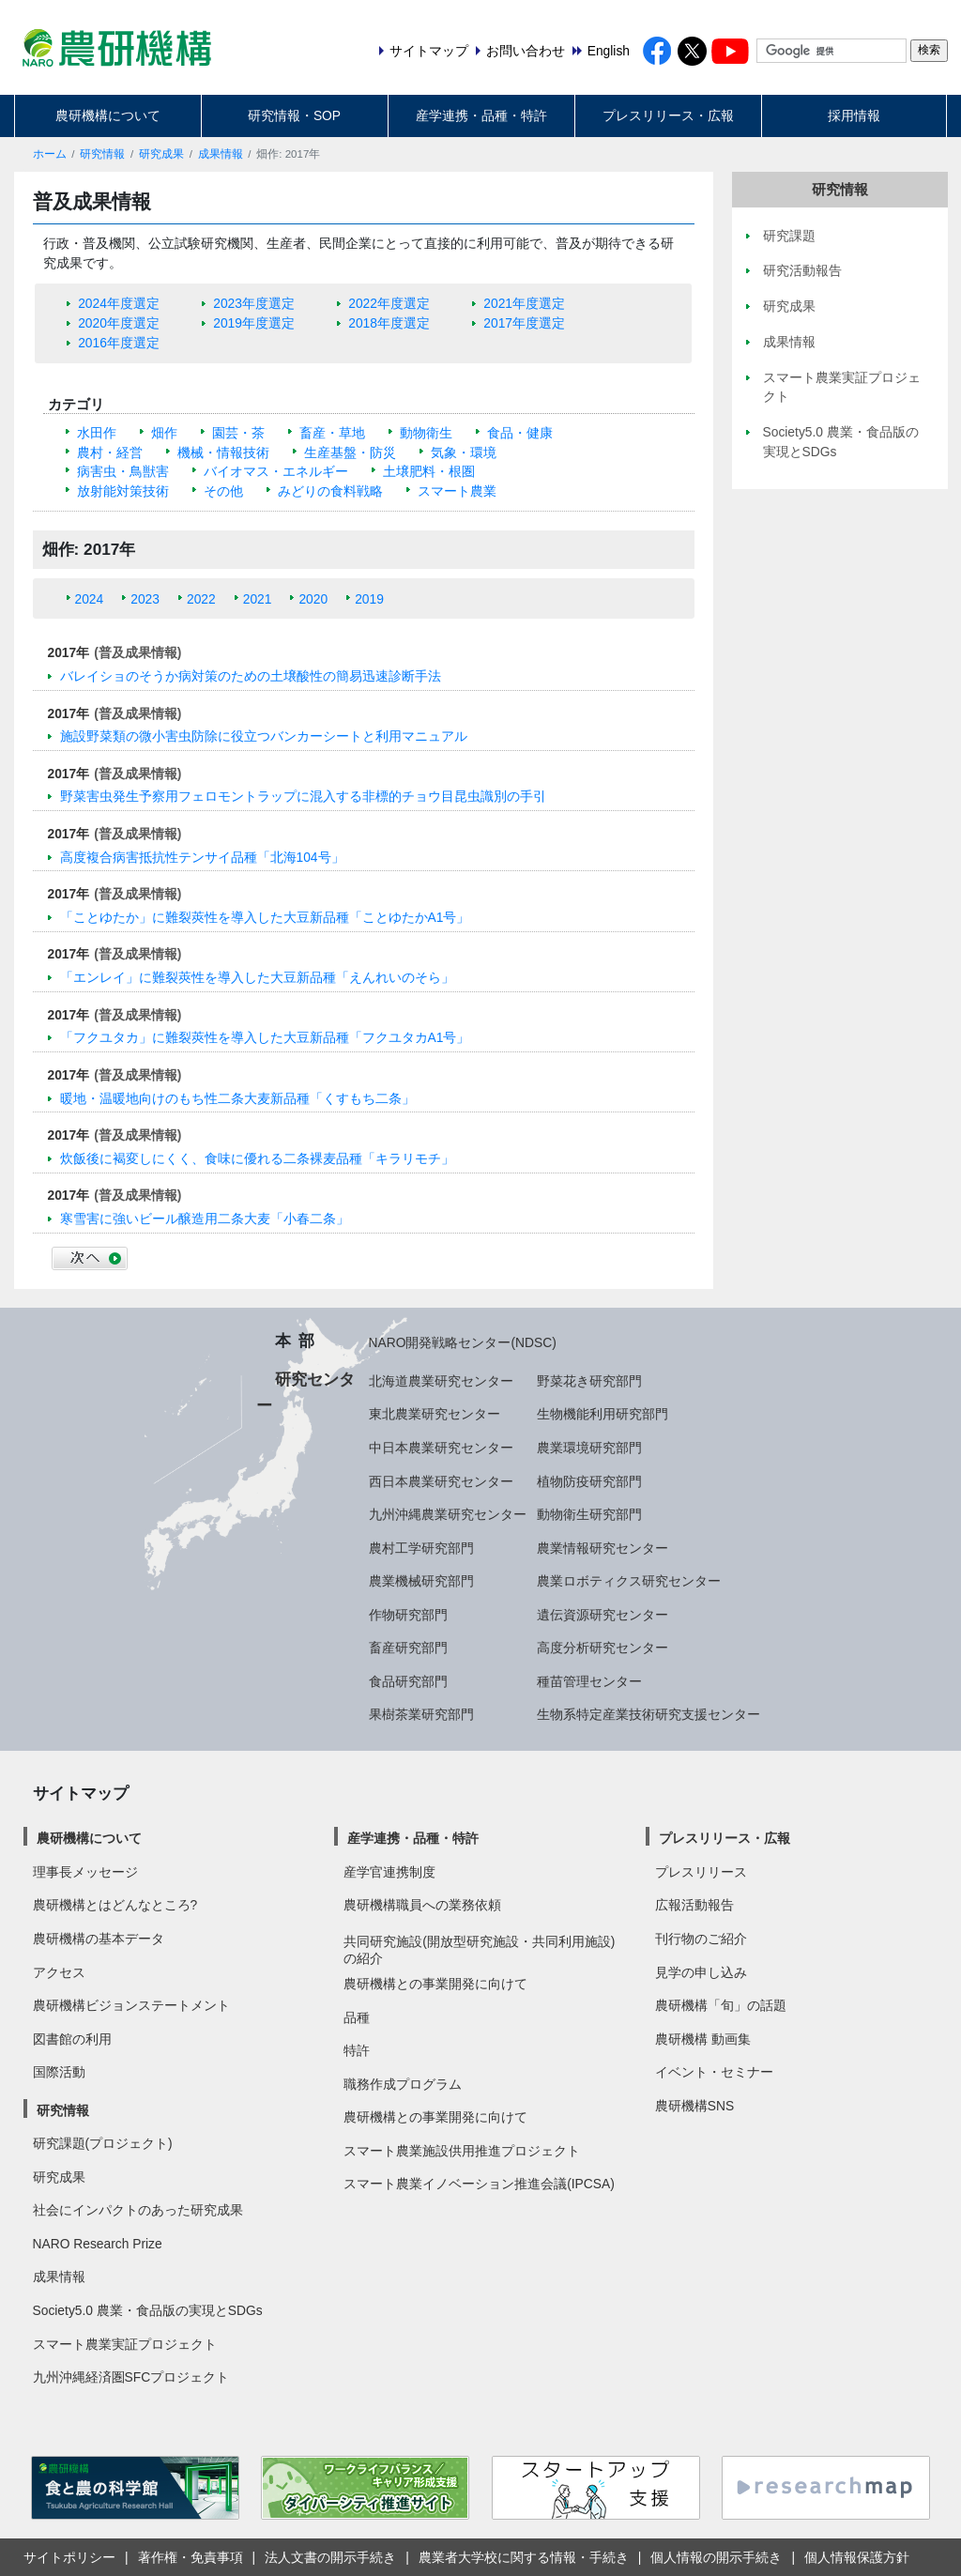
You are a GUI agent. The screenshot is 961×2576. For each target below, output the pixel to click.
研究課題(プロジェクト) (103, 2143)
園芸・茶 (238, 432)
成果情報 (220, 154)
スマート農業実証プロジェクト (125, 2344)
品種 (356, 2017)
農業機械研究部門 (421, 1580)
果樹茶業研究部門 (421, 1714)
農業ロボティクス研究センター (629, 1580)
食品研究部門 (408, 1681)
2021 (257, 598)
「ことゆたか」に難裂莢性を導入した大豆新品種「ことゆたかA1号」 (265, 917)
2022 (201, 598)
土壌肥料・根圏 (429, 471)
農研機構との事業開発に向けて (435, 1983)
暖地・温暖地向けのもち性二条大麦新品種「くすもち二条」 (237, 1098)
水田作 (96, 432)
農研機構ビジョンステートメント (131, 2005)
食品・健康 (520, 432)
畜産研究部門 (408, 1647)
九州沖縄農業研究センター (447, 1514)
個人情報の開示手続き (716, 2557)
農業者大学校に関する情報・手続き (524, 2557)
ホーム (50, 154)
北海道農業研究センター (441, 1380)
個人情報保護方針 (856, 2557)
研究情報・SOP (294, 115)
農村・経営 (110, 452)
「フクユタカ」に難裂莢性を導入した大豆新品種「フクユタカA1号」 (265, 1037)
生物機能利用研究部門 (602, 1413)
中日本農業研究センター (441, 1447)
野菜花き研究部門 (589, 1380)
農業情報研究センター (602, 1548)
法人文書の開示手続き (330, 2557)
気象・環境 (463, 452)
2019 (369, 598)
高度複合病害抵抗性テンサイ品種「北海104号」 (202, 857)
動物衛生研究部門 (589, 1514)
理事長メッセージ (85, 1871)
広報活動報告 (694, 1904)
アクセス (59, 1972)
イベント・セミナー (714, 2071)
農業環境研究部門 (589, 1447)
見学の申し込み (701, 1972)
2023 (145, 598)
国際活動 (59, 2071)
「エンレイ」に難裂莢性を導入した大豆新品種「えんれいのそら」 (257, 977)
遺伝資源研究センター (602, 1614)
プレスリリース (701, 1871)
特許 (356, 2050)
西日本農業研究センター (441, 1481)
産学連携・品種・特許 (481, 115)
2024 (89, 598)
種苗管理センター (589, 1681)
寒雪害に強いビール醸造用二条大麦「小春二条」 (204, 1218)
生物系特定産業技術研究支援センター (648, 1714)
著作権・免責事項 (190, 2557)
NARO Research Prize (97, 2243)
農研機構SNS (694, 2105)
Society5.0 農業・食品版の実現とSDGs (148, 2310)
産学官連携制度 (389, 1871)
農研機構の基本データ (98, 1938)
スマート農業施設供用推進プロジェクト (461, 2150)
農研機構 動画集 (703, 2039)
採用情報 (854, 115)
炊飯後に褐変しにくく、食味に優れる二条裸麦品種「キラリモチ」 (257, 1158)
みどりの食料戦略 (330, 490)
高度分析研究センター (602, 1647)
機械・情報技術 (223, 452)
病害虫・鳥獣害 (123, 471)
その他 (223, 490)
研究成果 (161, 154)
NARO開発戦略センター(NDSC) (463, 1342)
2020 (313, 598)
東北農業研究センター (434, 1413)
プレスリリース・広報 (668, 115)
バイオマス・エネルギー (276, 471)
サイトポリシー (69, 2557)
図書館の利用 (72, 2039)
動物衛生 (426, 432)
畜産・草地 (332, 432)
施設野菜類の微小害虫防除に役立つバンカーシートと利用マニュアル (263, 736)
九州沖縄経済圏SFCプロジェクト (131, 2376)
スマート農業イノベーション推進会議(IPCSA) (479, 2183)
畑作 (164, 432)
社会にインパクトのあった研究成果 (138, 2209)
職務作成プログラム (402, 2084)
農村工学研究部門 (421, 1548)
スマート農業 (457, 490)
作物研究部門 (408, 1614)
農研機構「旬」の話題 (720, 2005)
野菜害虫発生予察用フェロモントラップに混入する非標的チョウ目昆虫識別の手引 (303, 796)
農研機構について (107, 115)
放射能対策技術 (123, 490)
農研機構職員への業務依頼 (422, 1904)
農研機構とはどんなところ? (115, 1904)
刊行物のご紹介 (701, 1938)
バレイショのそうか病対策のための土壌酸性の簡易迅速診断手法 (250, 675)
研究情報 (102, 154)
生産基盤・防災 (350, 452)
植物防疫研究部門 (589, 1481)
